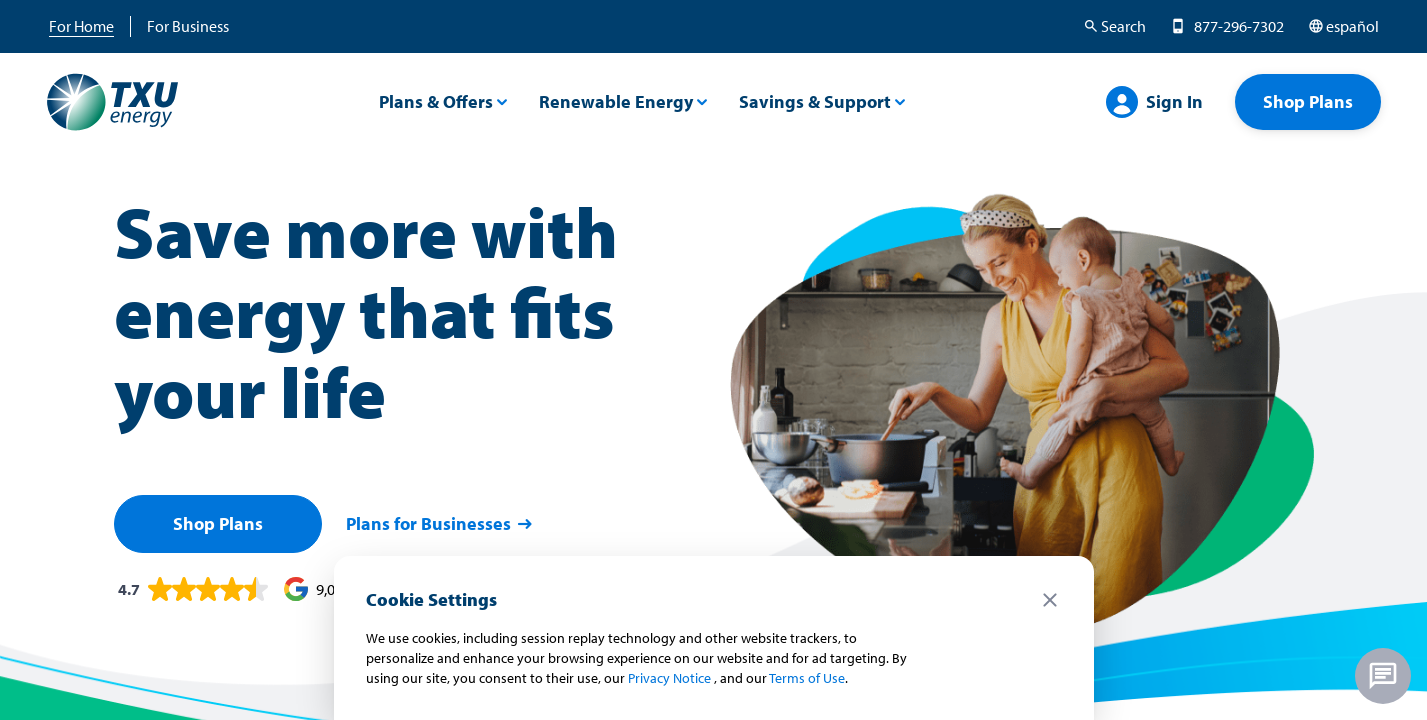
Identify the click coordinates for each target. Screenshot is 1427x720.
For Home (81, 26)
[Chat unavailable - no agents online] (1383, 676)
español (1352, 26)
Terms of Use (807, 678)
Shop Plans (218, 523)
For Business (188, 26)
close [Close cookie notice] (1050, 600)
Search (1123, 26)
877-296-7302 (1239, 26)
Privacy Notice (669, 678)
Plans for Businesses (440, 523)
